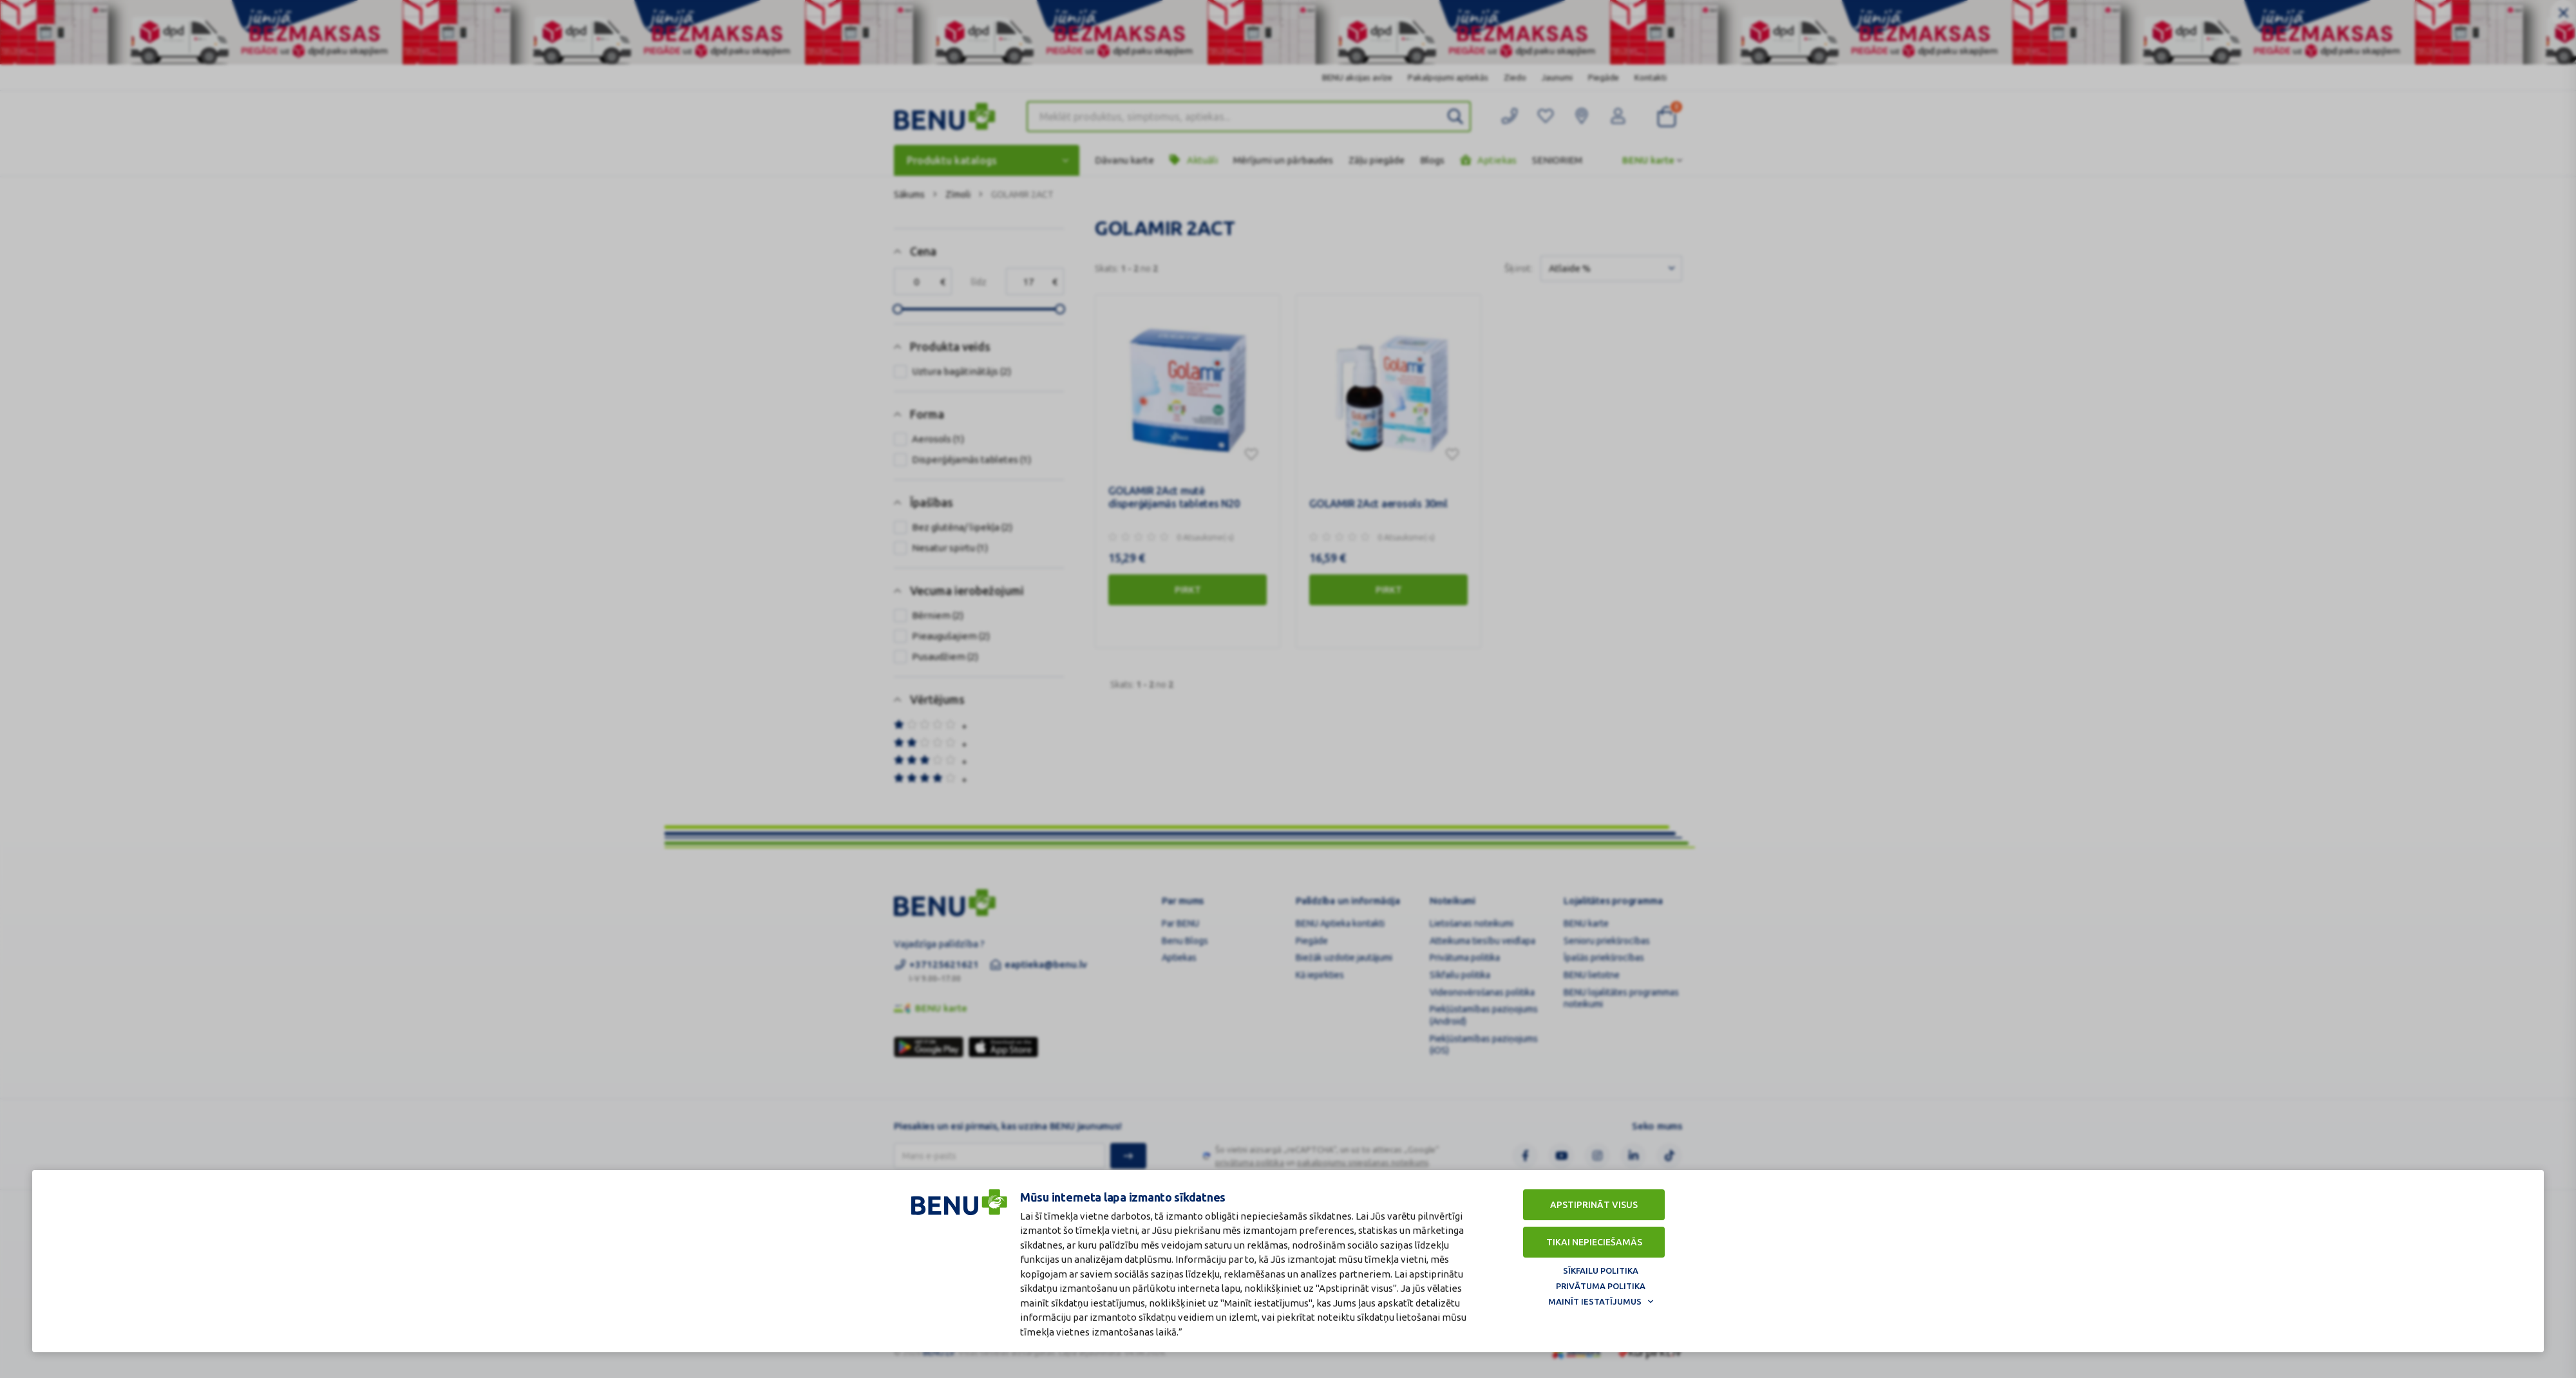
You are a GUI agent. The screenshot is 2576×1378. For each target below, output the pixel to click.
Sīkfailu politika (1600, 1270)
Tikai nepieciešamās (1594, 1242)
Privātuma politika (1600, 1285)
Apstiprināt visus (1594, 1205)
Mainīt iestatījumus (1595, 1301)
